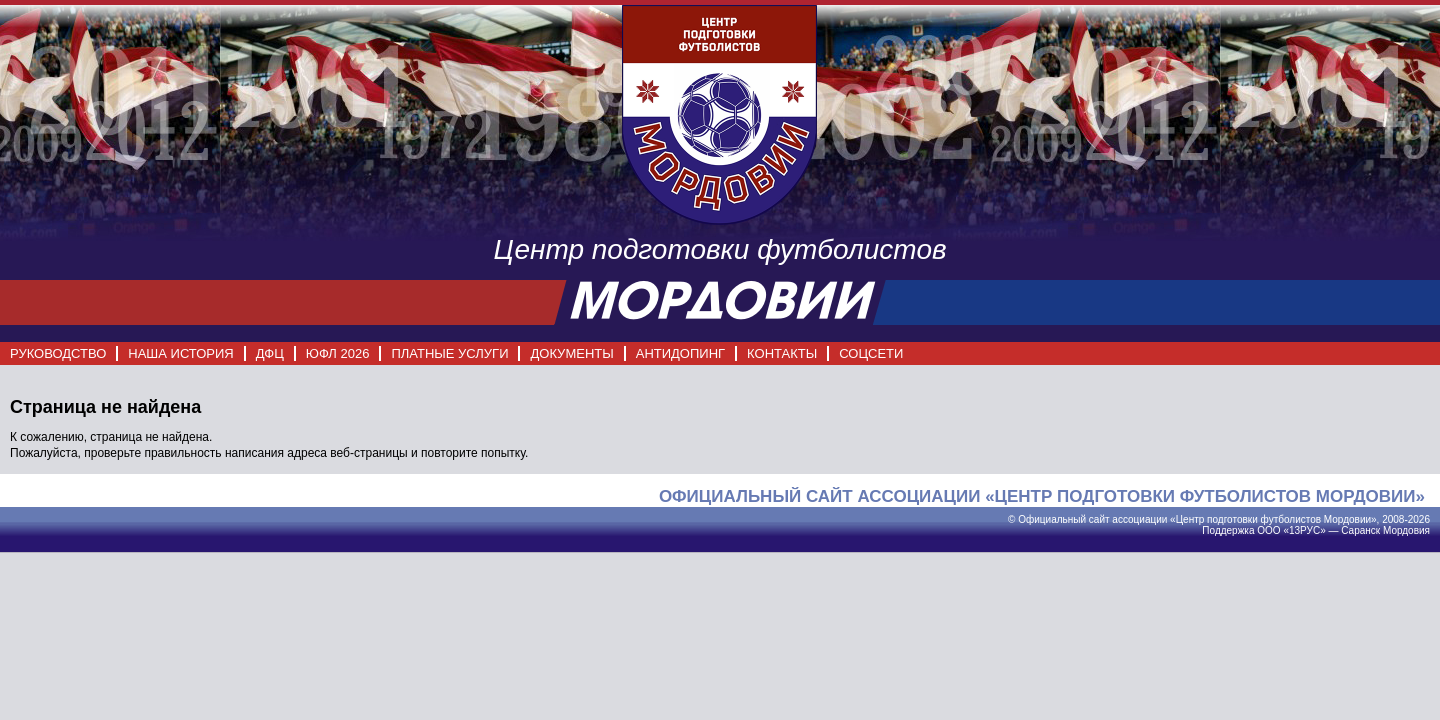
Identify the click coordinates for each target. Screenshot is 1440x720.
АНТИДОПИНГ (680, 353)
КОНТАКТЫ (782, 353)
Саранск (1360, 530)
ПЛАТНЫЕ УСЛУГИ (449, 353)
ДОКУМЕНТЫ (571, 353)
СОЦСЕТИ (871, 353)
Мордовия (1406, 530)
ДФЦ (270, 353)
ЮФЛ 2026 (338, 353)
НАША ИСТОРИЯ (180, 353)
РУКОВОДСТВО (58, 353)
